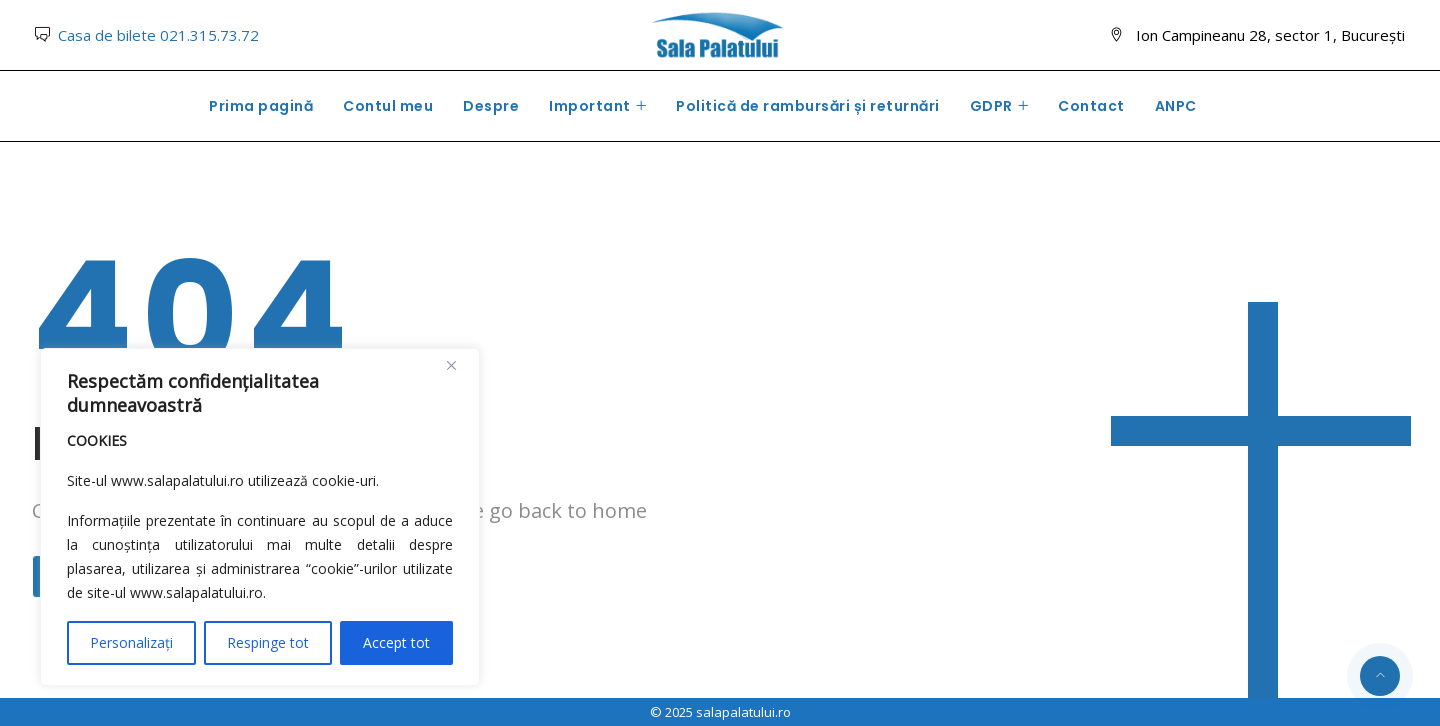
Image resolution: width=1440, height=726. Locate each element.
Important (590, 106)
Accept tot (396, 642)
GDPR (991, 106)
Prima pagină (261, 106)
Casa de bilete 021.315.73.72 (158, 35)
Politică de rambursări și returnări (808, 106)
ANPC (1176, 106)
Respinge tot (268, 642)
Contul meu (388, 106)
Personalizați (131, 642)
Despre (491, 106)
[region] (260, 517)
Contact (1091, 106)
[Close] (459, 365)
